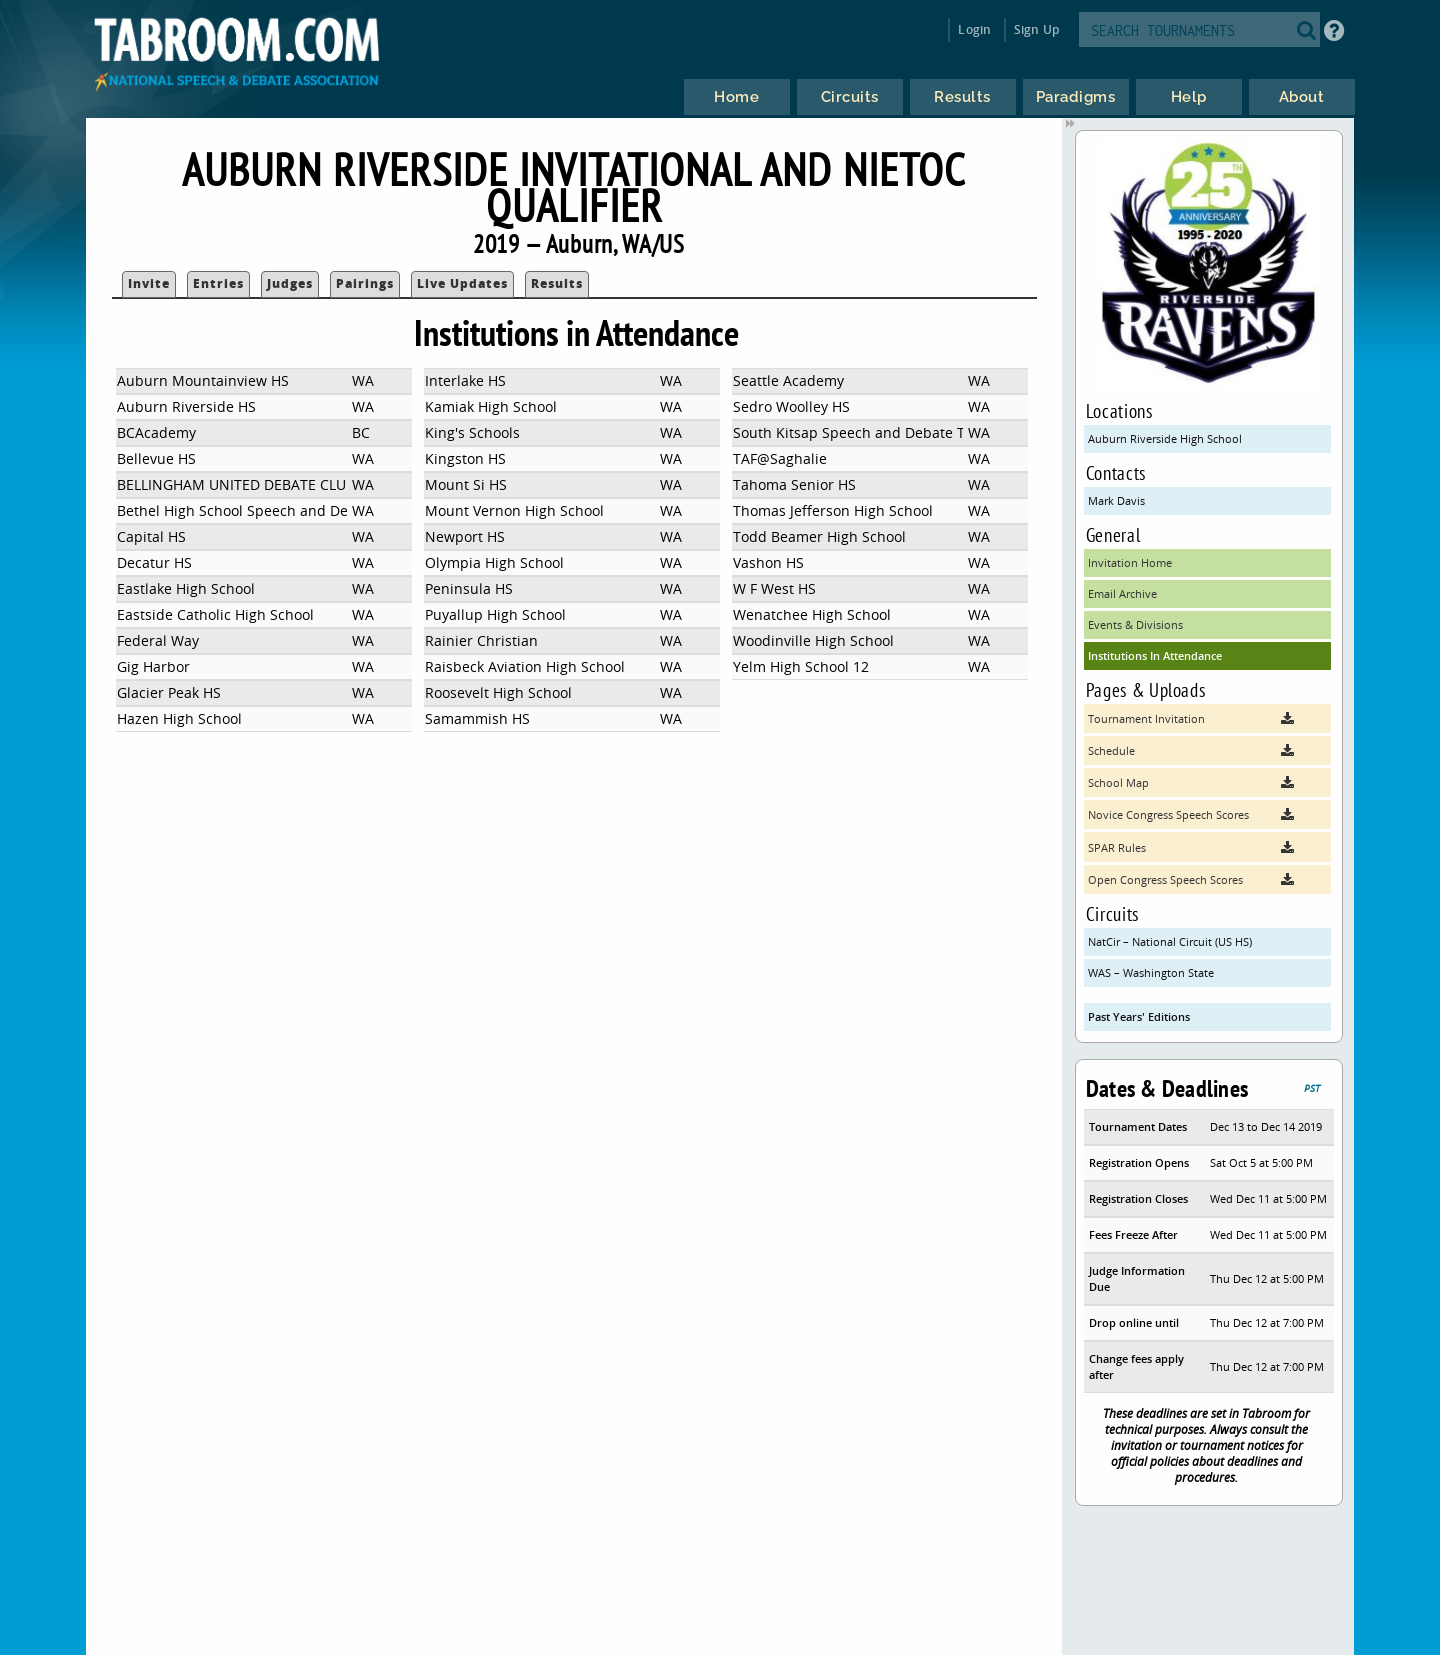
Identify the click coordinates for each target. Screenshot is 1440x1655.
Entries (218, 283)
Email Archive (1122, 593)
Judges (290, 283)
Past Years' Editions (1139, 1016)
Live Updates (462, 283)
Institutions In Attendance (1155, 655)
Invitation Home (1130, 562)
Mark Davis (1116, 500)
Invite (149, 283)
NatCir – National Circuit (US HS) (1170, 941)
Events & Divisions (1135, 624)
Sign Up (1036, 29)
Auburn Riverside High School (1165, 438)
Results (557, 283)
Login (974, 29)
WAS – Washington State (1151, 972)
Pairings (365, 283)
